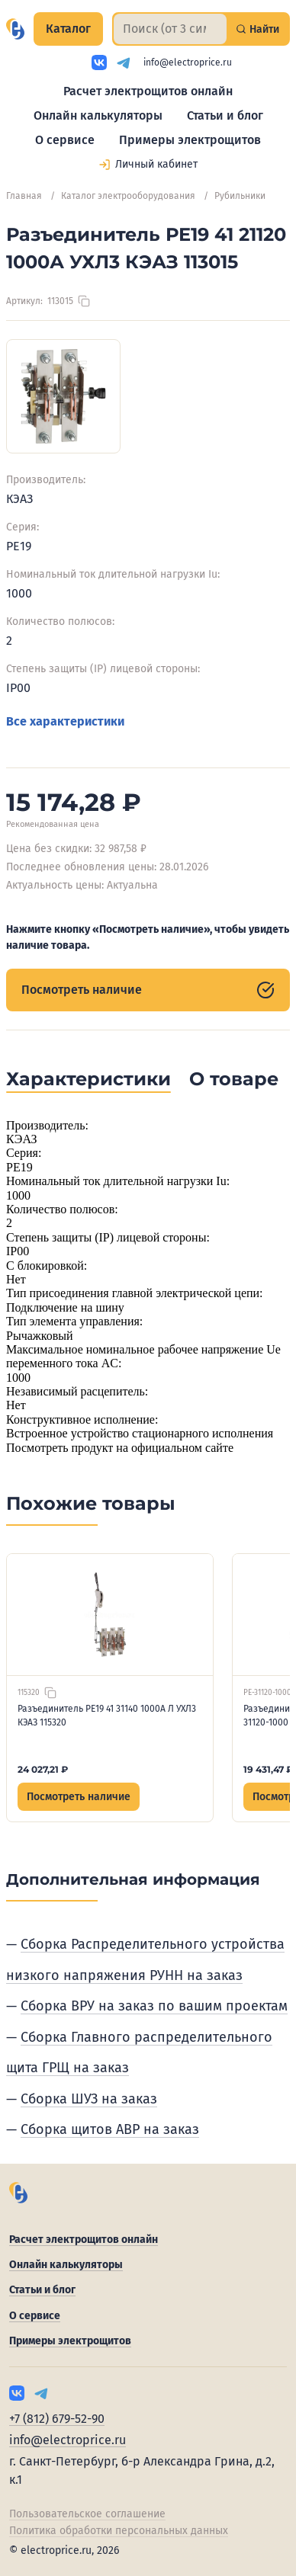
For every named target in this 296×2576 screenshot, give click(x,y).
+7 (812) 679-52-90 (57, 2418)
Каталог (68, 28)
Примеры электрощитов (190, 140)
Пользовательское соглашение (87, 2513)
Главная (24, 196)
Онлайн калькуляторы (98, 115)
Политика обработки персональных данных (118, 2530)
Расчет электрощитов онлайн (148, 91)
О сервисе (65, 140)
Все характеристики (65, 721)
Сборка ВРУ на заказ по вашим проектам (154, 2006)
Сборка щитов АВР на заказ (110, 2129)
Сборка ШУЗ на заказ (89, 2099)
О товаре (233, 1079)
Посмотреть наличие (148, 990)
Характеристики (88, 1079)
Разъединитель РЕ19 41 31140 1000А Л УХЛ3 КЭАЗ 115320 (107, 1715)
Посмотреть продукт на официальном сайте (119, 1447)
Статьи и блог (225, 115)
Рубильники (239, 196)
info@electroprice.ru (187, 62)
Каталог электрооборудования (128, 196)
